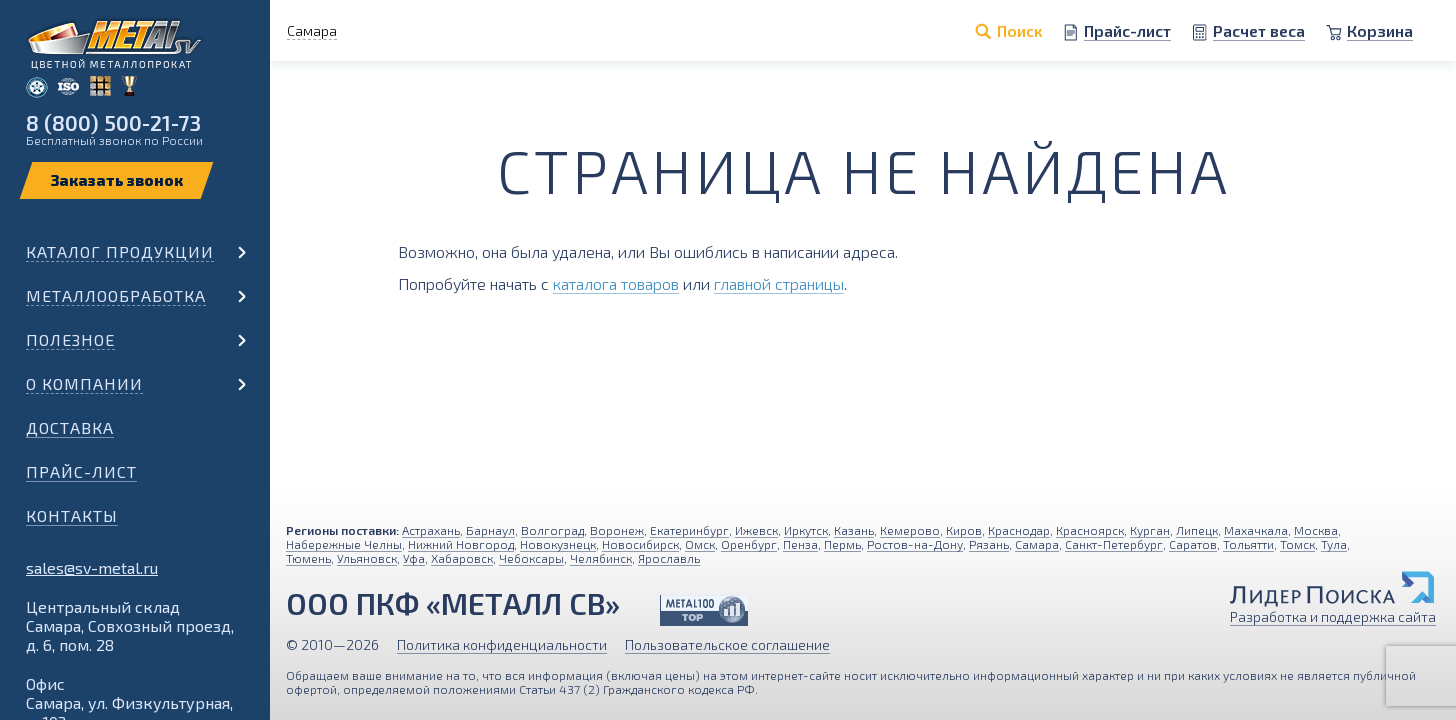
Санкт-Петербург (1114, 544)
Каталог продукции (120, 251)
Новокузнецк (558, 544)
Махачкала (1256, 530)
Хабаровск (462, 558)
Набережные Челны (344, 544)
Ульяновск (367, 558)
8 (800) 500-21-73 (113, 122)
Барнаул (490, 530)
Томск (1297, 544)
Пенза (800, 544)
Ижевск (756, 530)
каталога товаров (616, 283)
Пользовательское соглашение (727, 644)
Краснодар (1019, 530)
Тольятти (1248, 544)
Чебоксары (531, 558)
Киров (964, 530)
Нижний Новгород (461, 544)
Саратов (1193, 544)
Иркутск (806, 530)
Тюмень (308, 558)
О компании (84, 383)
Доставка (70, 427)
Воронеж (617, 530)
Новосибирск (640, 544)
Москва (1316, 530)
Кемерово (910, 530)
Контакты (72, 515)
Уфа (414, 558)
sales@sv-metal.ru (92, 567)
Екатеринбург (689, 530)
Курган (1150, 530)
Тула (1334, 544)
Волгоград (552, 530)
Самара (1037, 544)
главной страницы (779, 283)
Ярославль (669, 558)
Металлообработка (116, 295)
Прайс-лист (81, 471)
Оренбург (749, 544)
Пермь (842, 544)
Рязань (989, 544)
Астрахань (431, 530)
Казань (854, 530)
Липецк (1197, 530)
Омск (700, 544)
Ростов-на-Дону (915, 544)
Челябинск (601, 558)
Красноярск (1090, 530)
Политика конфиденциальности (502, 644)
